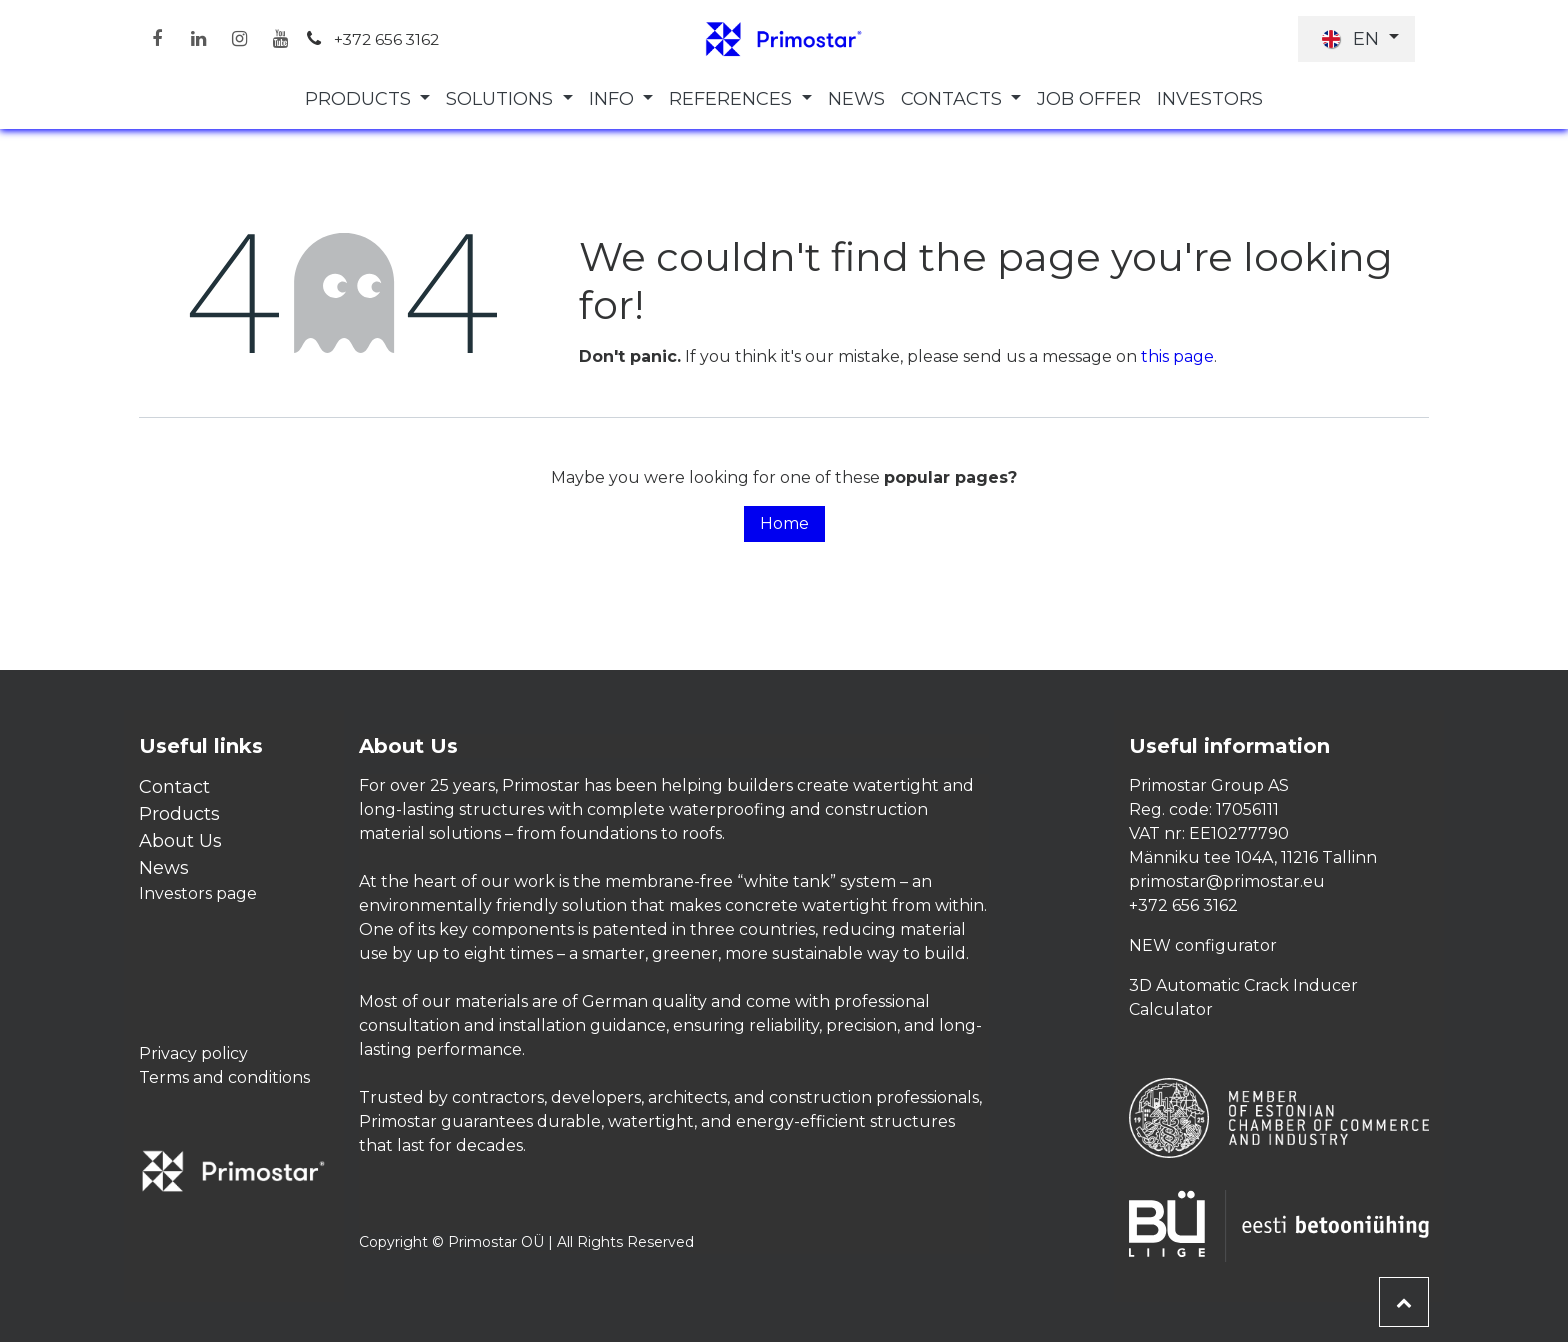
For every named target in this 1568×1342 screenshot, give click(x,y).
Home (784, 523)
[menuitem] (368, 99)
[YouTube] (280, 39)
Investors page (198, 893)
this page (1177, 356)
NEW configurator (1203, 945)
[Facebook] (157, 39)
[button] (1404, 1302)
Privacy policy (193, 1053)
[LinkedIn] (198, 39)
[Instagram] (239, 39)
